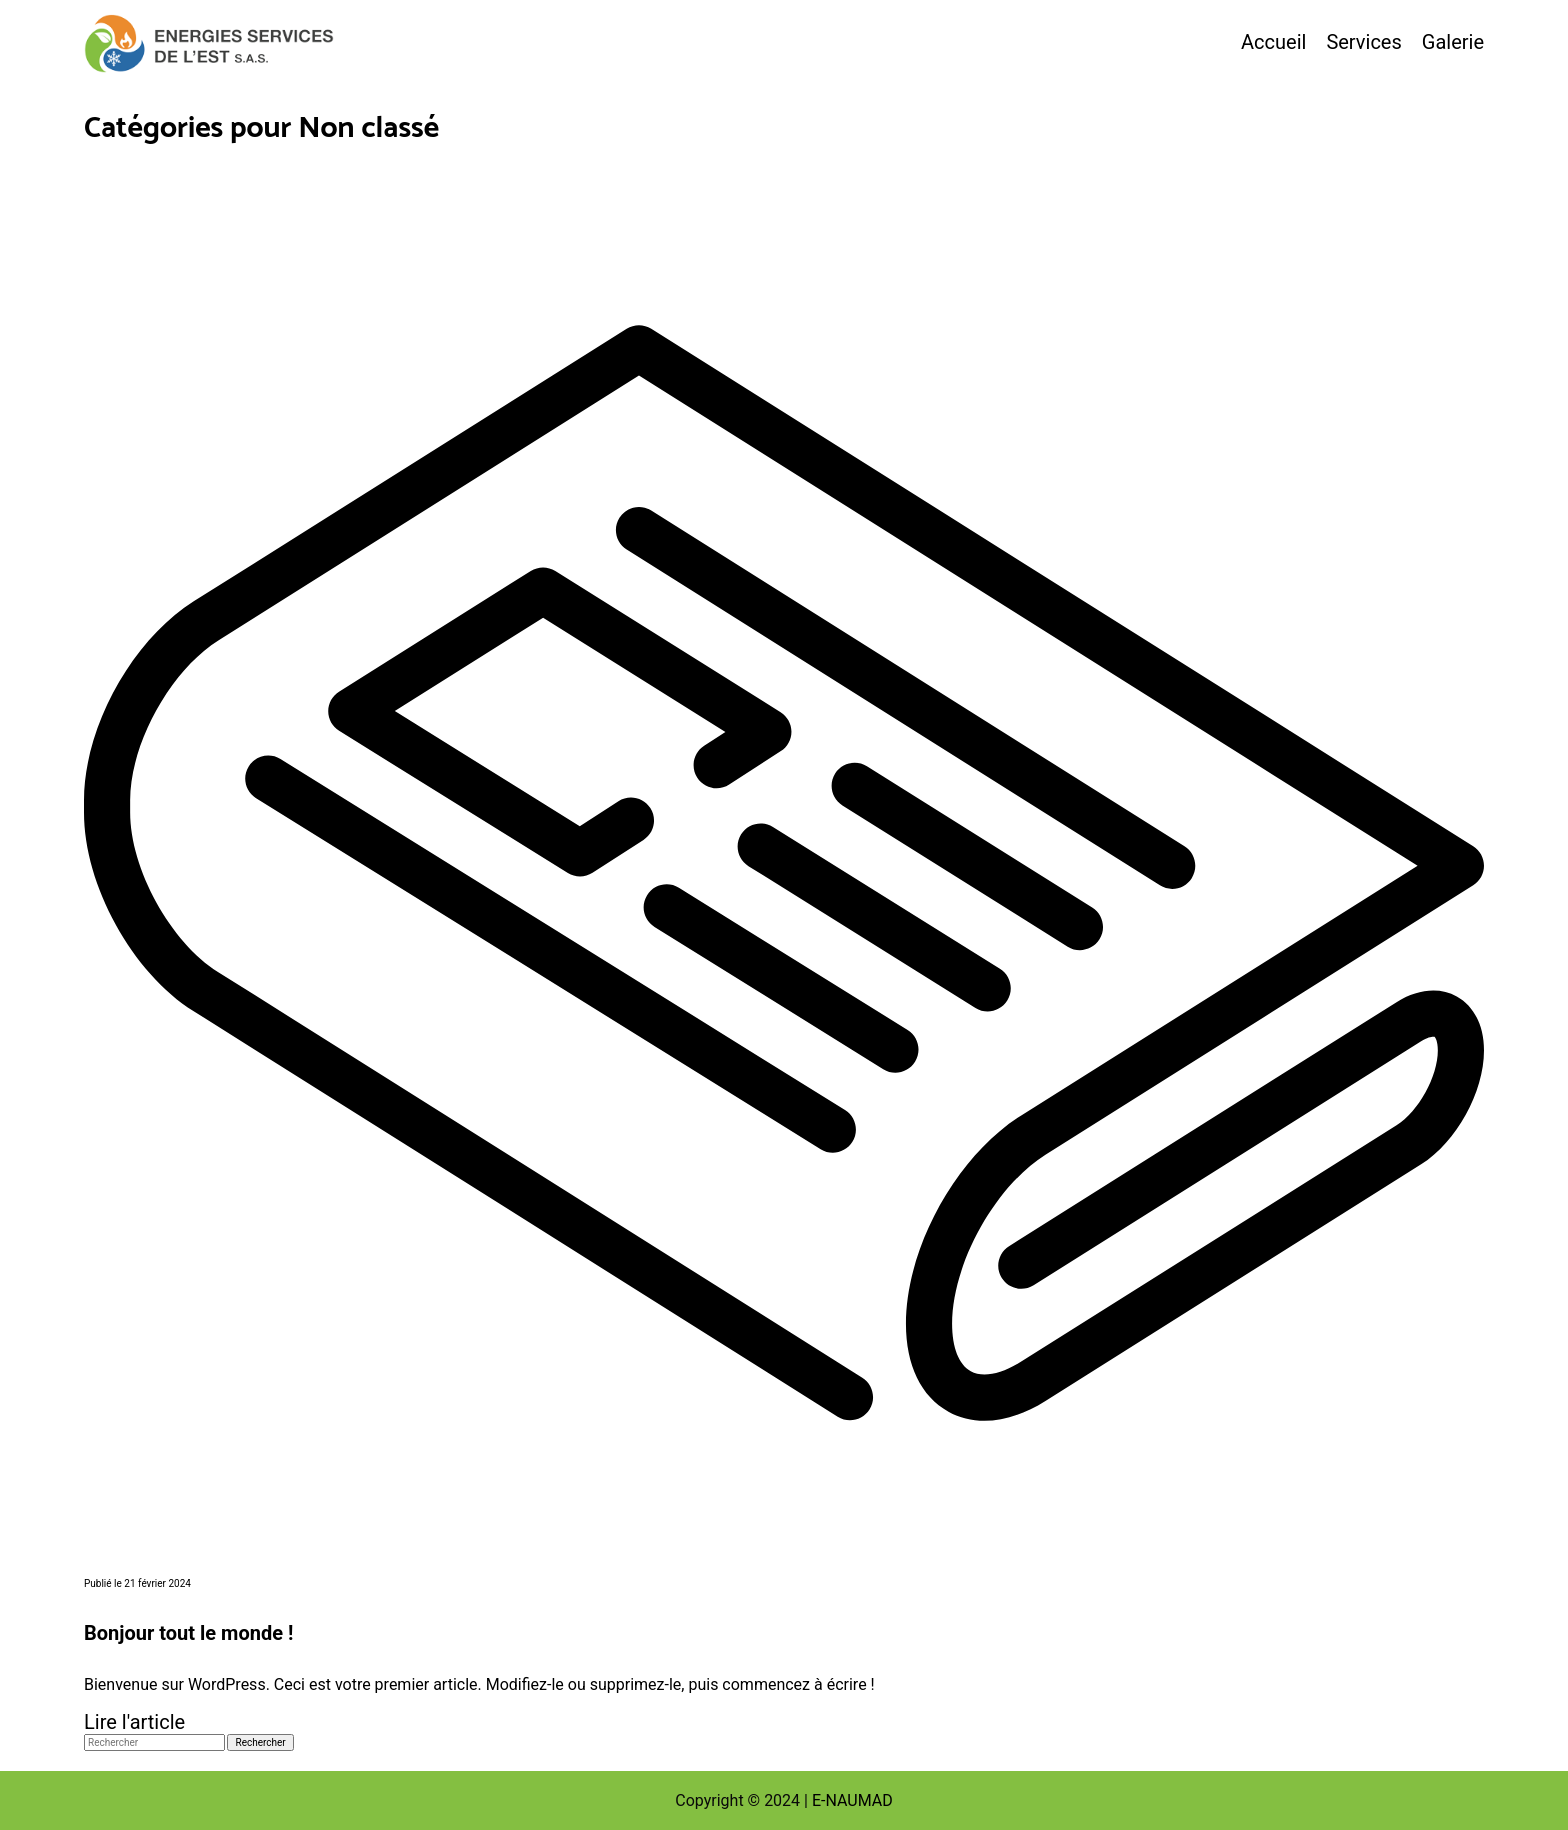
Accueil (1273, 42)
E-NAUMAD (852, 1800)
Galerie (1453, 42)
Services (1363, 42)
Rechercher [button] (260, 1742)
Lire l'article (134, 1722)
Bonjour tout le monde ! (188, 1633)
